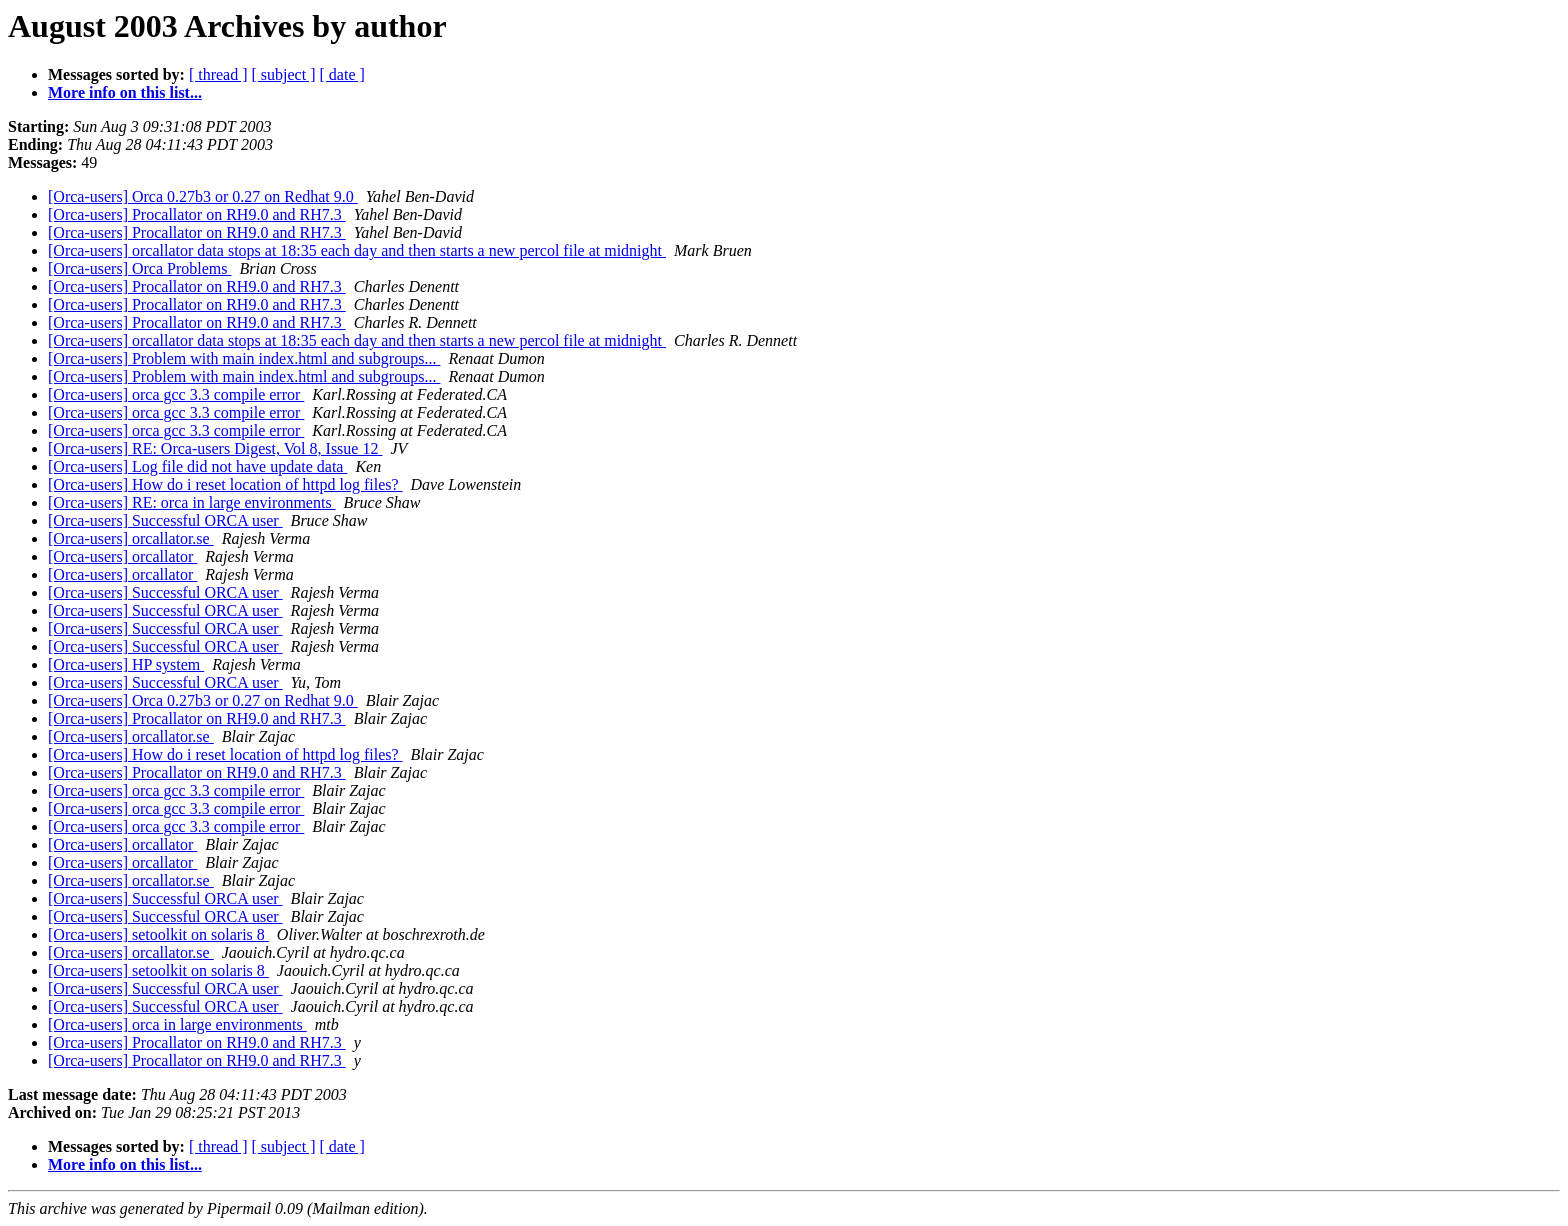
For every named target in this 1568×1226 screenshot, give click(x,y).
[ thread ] (218, 74)
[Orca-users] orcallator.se (131, 538)
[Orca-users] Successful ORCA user (165, 520)
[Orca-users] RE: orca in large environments (192, 502)
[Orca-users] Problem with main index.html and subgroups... (244, 358)
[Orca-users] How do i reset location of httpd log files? (225, 484)
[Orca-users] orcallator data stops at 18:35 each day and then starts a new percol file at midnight (357, 250)
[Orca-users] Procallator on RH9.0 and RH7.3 (197, 214)
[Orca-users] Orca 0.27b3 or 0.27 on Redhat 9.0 (203, 196)
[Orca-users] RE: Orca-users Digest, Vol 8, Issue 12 (215, 448)
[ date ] (342, 74)
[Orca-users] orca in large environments (177, 1024)
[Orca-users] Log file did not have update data (197, 466)
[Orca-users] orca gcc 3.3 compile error (176, 394)
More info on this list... (125, 92)
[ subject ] (284, 74)
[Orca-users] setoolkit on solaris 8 (158, 934)
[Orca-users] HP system (126, 664)
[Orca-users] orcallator (122, 556)
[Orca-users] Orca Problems (139, 268)
